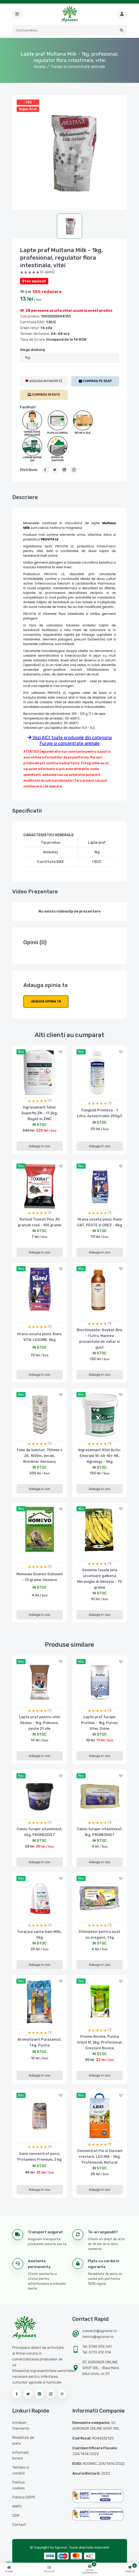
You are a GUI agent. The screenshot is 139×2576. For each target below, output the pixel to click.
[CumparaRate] (44, 395)
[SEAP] (95, 381)
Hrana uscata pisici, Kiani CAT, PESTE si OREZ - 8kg (99, 1222)
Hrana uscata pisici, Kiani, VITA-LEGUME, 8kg (39, 1337)
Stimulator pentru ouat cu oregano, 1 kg (99, 1935)
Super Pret (28, 109)
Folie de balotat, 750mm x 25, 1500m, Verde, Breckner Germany (39, 1456)
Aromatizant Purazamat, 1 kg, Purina (40, 2042)
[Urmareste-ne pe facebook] (16, 2393)
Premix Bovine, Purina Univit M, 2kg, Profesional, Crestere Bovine (99, 2042)
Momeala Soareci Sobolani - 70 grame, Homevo (39, 1577)
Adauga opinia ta (46, 1001)
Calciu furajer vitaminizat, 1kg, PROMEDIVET (100, 1832)
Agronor (61, 2547)
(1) (49, 1101)
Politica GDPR (23, 2497)
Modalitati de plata (23, 2440)
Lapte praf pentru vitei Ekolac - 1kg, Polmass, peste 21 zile (39, 1723)
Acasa (39, 66)
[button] (17, 14)
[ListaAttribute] (69, 358)
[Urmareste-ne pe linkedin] (39, 2393)
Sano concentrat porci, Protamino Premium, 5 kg (39, 2157)
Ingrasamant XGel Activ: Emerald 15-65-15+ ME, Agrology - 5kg (99, 1456)
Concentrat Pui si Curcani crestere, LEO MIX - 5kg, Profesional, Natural (99, 2156)
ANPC (17, 2506)
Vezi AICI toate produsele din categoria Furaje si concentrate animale (70, 740)
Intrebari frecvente (20, 2426)
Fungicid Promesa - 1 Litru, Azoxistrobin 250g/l (99, 1113)
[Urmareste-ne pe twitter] (28, 2393)
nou (21, 1052)
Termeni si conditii (20, 2470)
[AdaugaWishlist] (44, 381)
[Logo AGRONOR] (69, 14)
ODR (15, 2515)
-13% (28, 102)
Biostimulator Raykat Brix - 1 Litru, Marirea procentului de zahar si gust (99, 1338)
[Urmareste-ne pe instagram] (50, 2393)
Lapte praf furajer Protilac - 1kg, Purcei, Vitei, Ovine (99, 1723)
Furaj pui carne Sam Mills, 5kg (40, 1935)
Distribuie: (29, 470)
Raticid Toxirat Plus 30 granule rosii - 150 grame (39, 1222)
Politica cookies (18, 2485)
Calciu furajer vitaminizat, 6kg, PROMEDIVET (39, 1832)
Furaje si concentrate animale (78, 66)
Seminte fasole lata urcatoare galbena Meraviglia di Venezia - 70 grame (99, 1579)
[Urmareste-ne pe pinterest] (62, 2393)
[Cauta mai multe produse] (122, 14)
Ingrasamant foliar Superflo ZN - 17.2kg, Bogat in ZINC (39, 1113)
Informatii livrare (20, 2455)
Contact (19, 2525)
